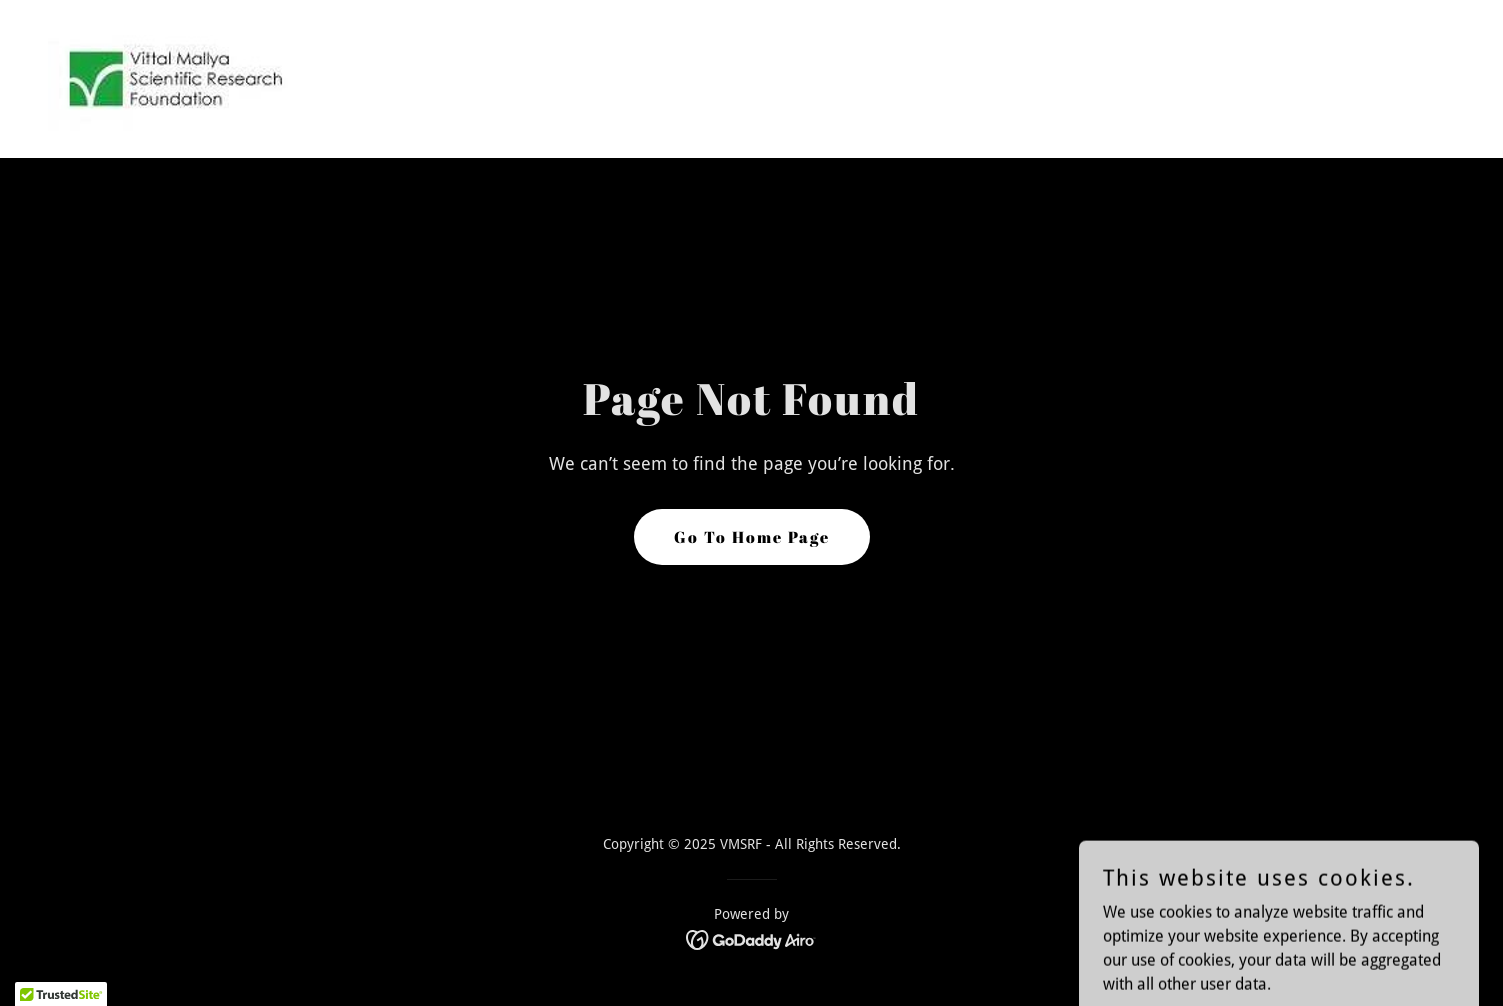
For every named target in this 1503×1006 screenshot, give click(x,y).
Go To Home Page (752, 537)
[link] (174, 77)
